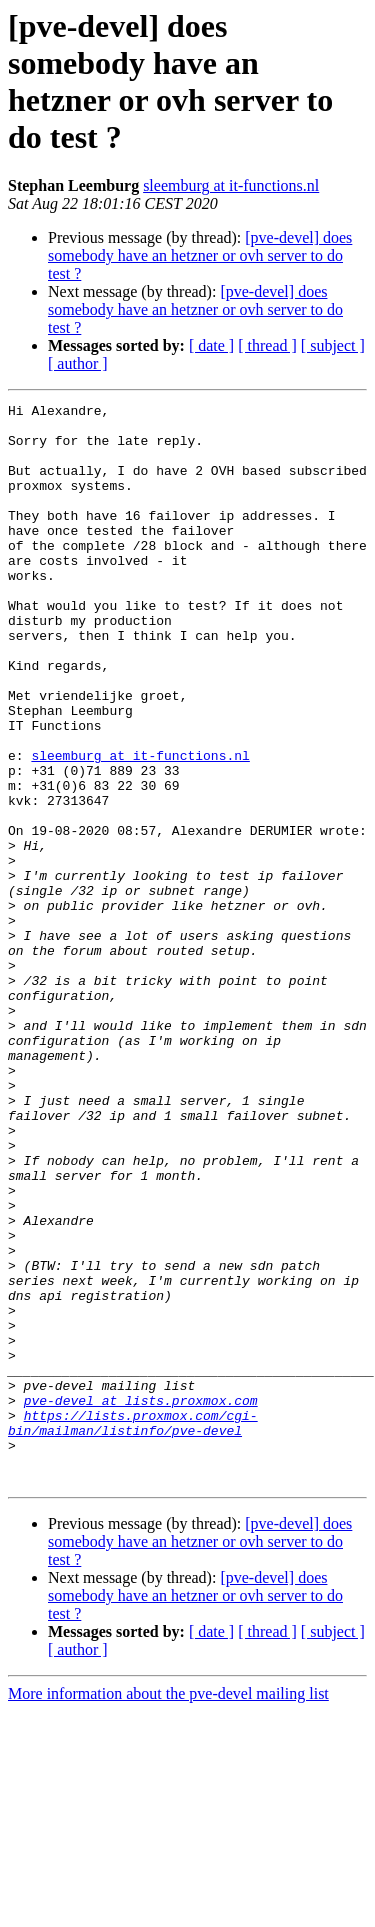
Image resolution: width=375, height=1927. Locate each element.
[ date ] (211, 345)
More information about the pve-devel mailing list (168, 1909)
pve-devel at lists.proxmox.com (141, 1601)
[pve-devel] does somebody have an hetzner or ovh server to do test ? (200, 255)
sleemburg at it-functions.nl (231, 185)
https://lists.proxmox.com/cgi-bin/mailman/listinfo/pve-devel (133, 1628)
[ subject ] (333, 345)
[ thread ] (267, 345)
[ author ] (78, 363)
